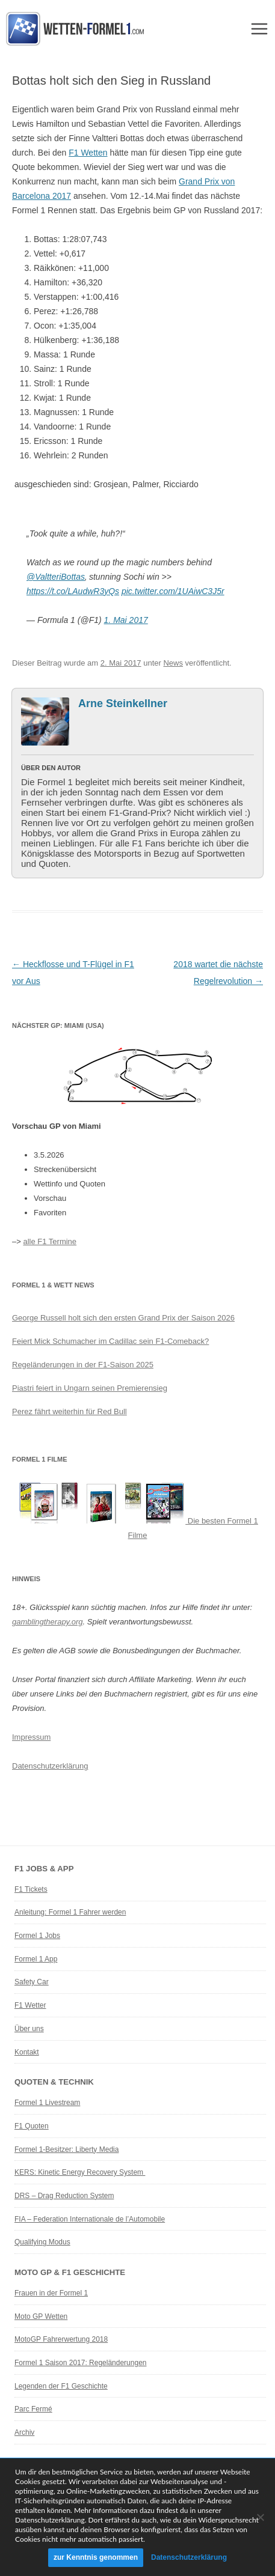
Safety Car (31, 1982)
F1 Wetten (88, 152)
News (173, 662)
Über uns (29, 2029)
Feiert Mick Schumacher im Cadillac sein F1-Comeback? (110, 1341)
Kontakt (26, 2052)
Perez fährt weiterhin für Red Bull (69, 1411)
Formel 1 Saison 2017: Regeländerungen (80, 2363)
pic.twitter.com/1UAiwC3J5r (173, 591)
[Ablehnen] (260, 2517)
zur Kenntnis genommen (96, 2557)
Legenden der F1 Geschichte (61, 2386)
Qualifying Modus (42, 2242)
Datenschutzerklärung (50, 1765)
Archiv (24, 2432)
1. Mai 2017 (126, 620)
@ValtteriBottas (55, 577)
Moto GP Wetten (40, 2316)
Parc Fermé (33, 2409)
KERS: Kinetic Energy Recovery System (79, 2172)
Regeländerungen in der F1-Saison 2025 (82, 1364)
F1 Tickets (31, 1889)
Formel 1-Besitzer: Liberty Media (66, 2149)
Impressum (31, 1737)
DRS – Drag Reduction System (64, 2196)
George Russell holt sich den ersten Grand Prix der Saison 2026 (123, 1317)
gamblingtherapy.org (47, 1621)
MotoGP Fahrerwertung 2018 (61, 2339)
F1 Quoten (31, 2126)
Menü (259, 28)
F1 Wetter (30, 2005)
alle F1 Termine (49, 1241)
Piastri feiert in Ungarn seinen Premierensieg (89, 1388)
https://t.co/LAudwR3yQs (72, 591)
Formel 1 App (35, 1959)
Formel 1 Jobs (37, 1935)
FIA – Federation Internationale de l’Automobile (89, 2219)
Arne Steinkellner (122, 703)
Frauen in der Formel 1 (51, 2293)
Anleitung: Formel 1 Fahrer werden (70, 1912)
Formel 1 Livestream (47, 2102)
